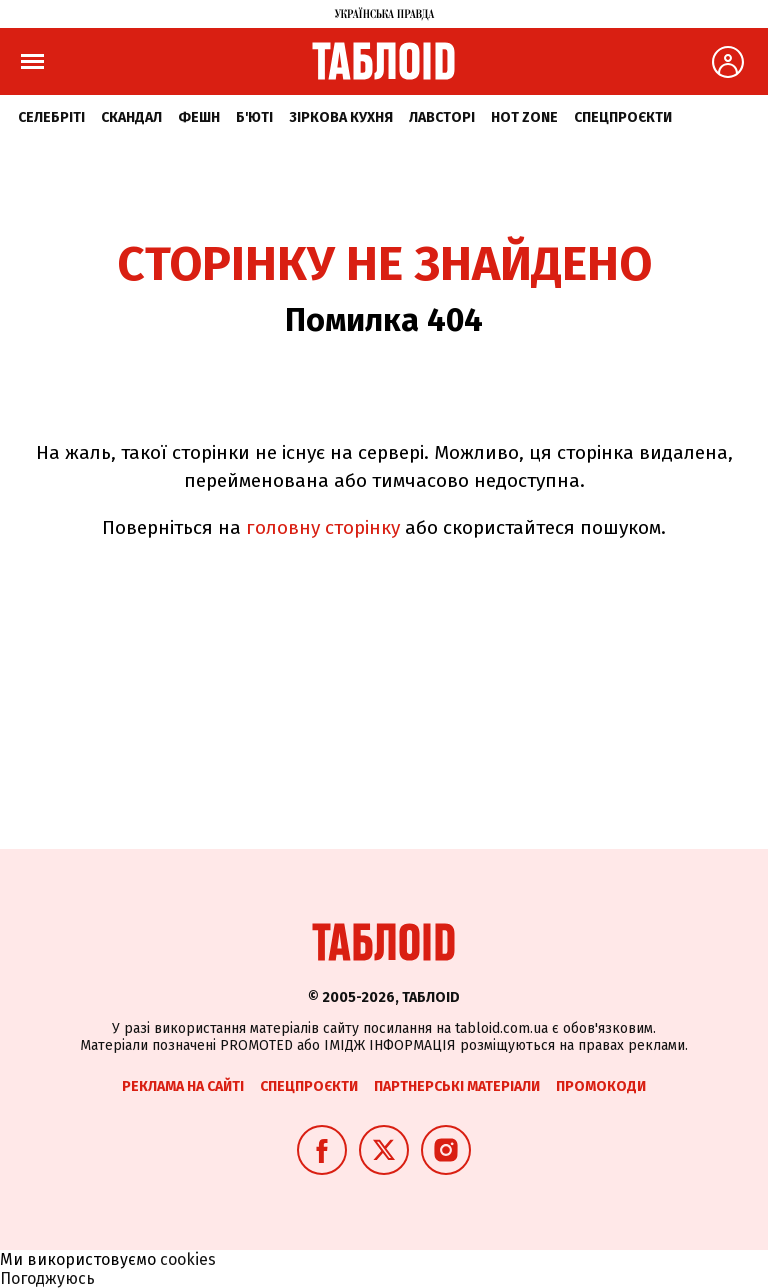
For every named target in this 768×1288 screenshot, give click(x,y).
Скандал (131, 117)
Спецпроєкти (623, 117)
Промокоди (601, 1086)
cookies (188, 1259)
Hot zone (524, 117)
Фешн (199, 117)
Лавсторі (442, 117)
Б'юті (254, 117)
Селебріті (51, 117)
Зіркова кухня (341, 117)
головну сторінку (323, 527)
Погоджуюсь (47, 1278)
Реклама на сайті (183, 1086)
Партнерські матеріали (457, 1086)
